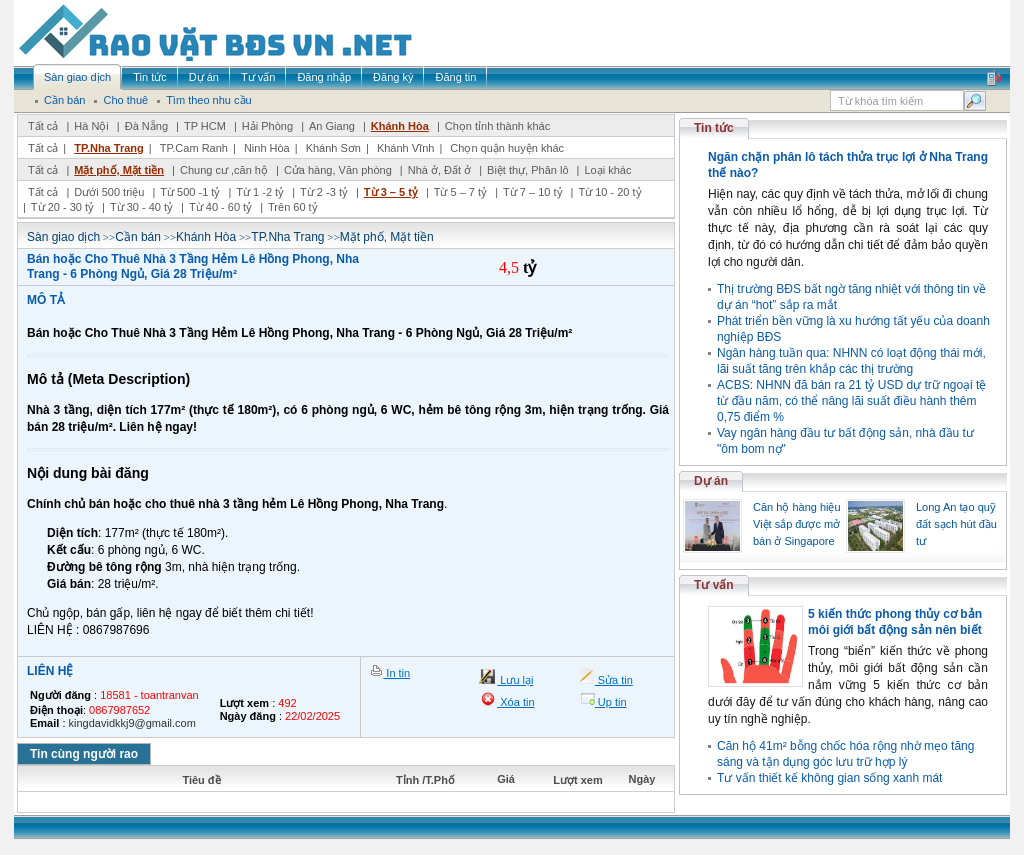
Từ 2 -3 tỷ (324, 192)
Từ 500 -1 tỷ (190, 192)
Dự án (711, 481)
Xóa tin (515, 702)
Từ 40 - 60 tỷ (220, 207)
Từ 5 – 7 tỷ (460, 192)
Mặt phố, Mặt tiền (119, 170)
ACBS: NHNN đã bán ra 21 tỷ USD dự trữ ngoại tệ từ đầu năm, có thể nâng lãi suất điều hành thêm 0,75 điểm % (851, 401)
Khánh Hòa (400, 126)
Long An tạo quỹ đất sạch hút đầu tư (956, 524)
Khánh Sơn (333, 148)
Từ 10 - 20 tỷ (609, 192)
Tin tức (714, 128)
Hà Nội (91, 126)
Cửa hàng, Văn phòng (338, 170)
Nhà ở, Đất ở (439, 170)
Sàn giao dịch (63, 237)
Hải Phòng (267, 126)
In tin (396, 673)
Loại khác (607, 170)
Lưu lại (515, 680)
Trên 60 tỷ (293, 207)
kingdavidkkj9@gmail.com (132, 723)
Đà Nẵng (146, 126)
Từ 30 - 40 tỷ (141, 207)
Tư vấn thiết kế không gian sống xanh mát (829, 778)
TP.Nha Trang (108, 148)
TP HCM (205, 126)
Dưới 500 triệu (109, 192)
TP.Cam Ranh (194, 148)
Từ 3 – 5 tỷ (391, 192)
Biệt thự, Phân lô (528, 170)
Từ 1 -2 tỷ (260, 192)
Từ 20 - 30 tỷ (62, 207)
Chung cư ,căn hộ (224, 170)
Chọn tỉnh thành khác (497, 126)
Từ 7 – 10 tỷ (532, 192)
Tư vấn (714, 585)
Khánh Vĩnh (406, 148)
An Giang (332, 126)
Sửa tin (614, 680)
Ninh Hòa (267, 148)
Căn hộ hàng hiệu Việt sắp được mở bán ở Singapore (797, 524)
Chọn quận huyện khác (507, 148)
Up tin (611, 702)
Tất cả (43, 126)
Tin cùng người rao (84, 754)
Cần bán (138, 237)
